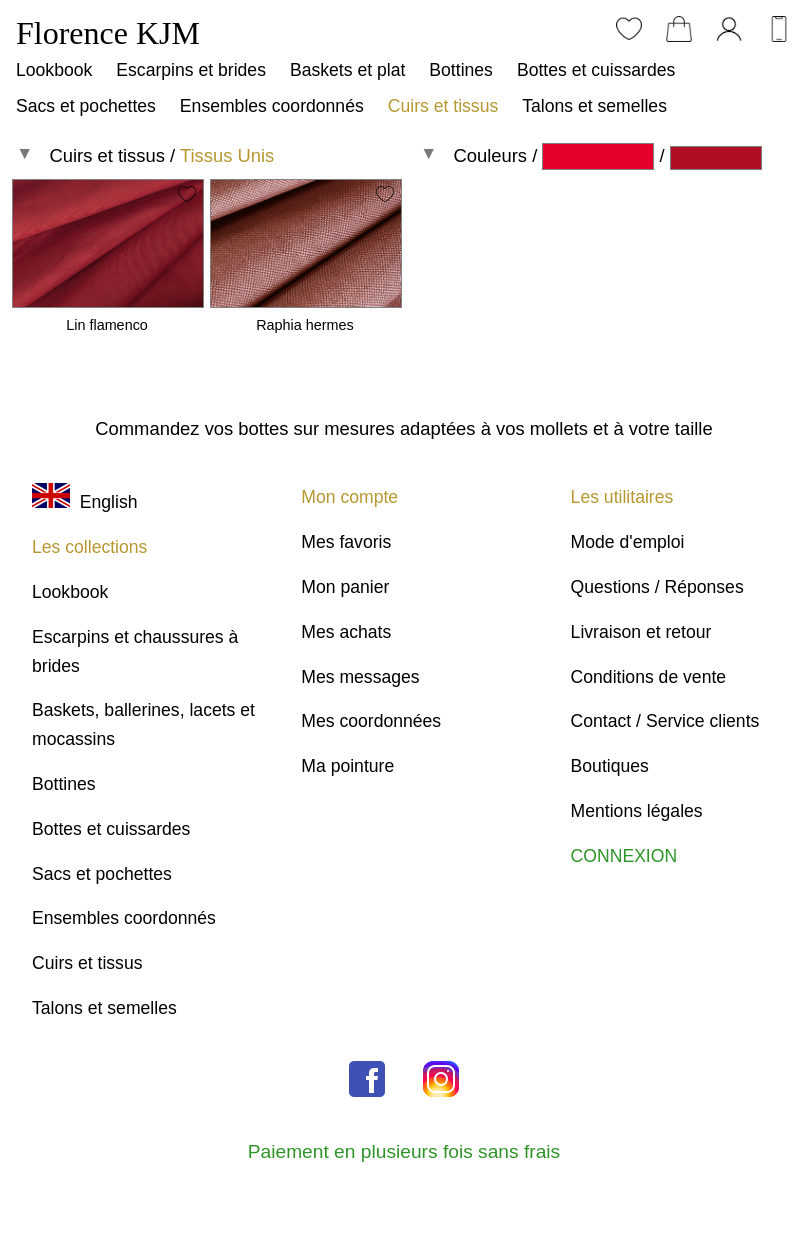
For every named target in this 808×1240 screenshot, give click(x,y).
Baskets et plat (347, 70)
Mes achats (346, 632)
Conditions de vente (649, 677)
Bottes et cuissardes (596, 70)
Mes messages (360, 677)
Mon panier (345, 587)
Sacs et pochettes (86, 106)
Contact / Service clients (665, 721)
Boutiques (610, 766)
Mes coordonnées (371, 721)
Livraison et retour (641, 632)
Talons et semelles (594, 106)
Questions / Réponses (657, 587)
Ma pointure (347, 766)
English (84, 502)
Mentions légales (637, 811)
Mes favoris (346, 542)
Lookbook (54, 70)
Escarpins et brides (191, 70)
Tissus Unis (227, 155)
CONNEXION (624, 856)
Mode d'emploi (628, 542)
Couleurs (490, 155)
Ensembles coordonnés (272, 106)
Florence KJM (108, 33)
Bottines (461, 70)
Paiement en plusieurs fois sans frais (404, 1151)
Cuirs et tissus (443, 106)
